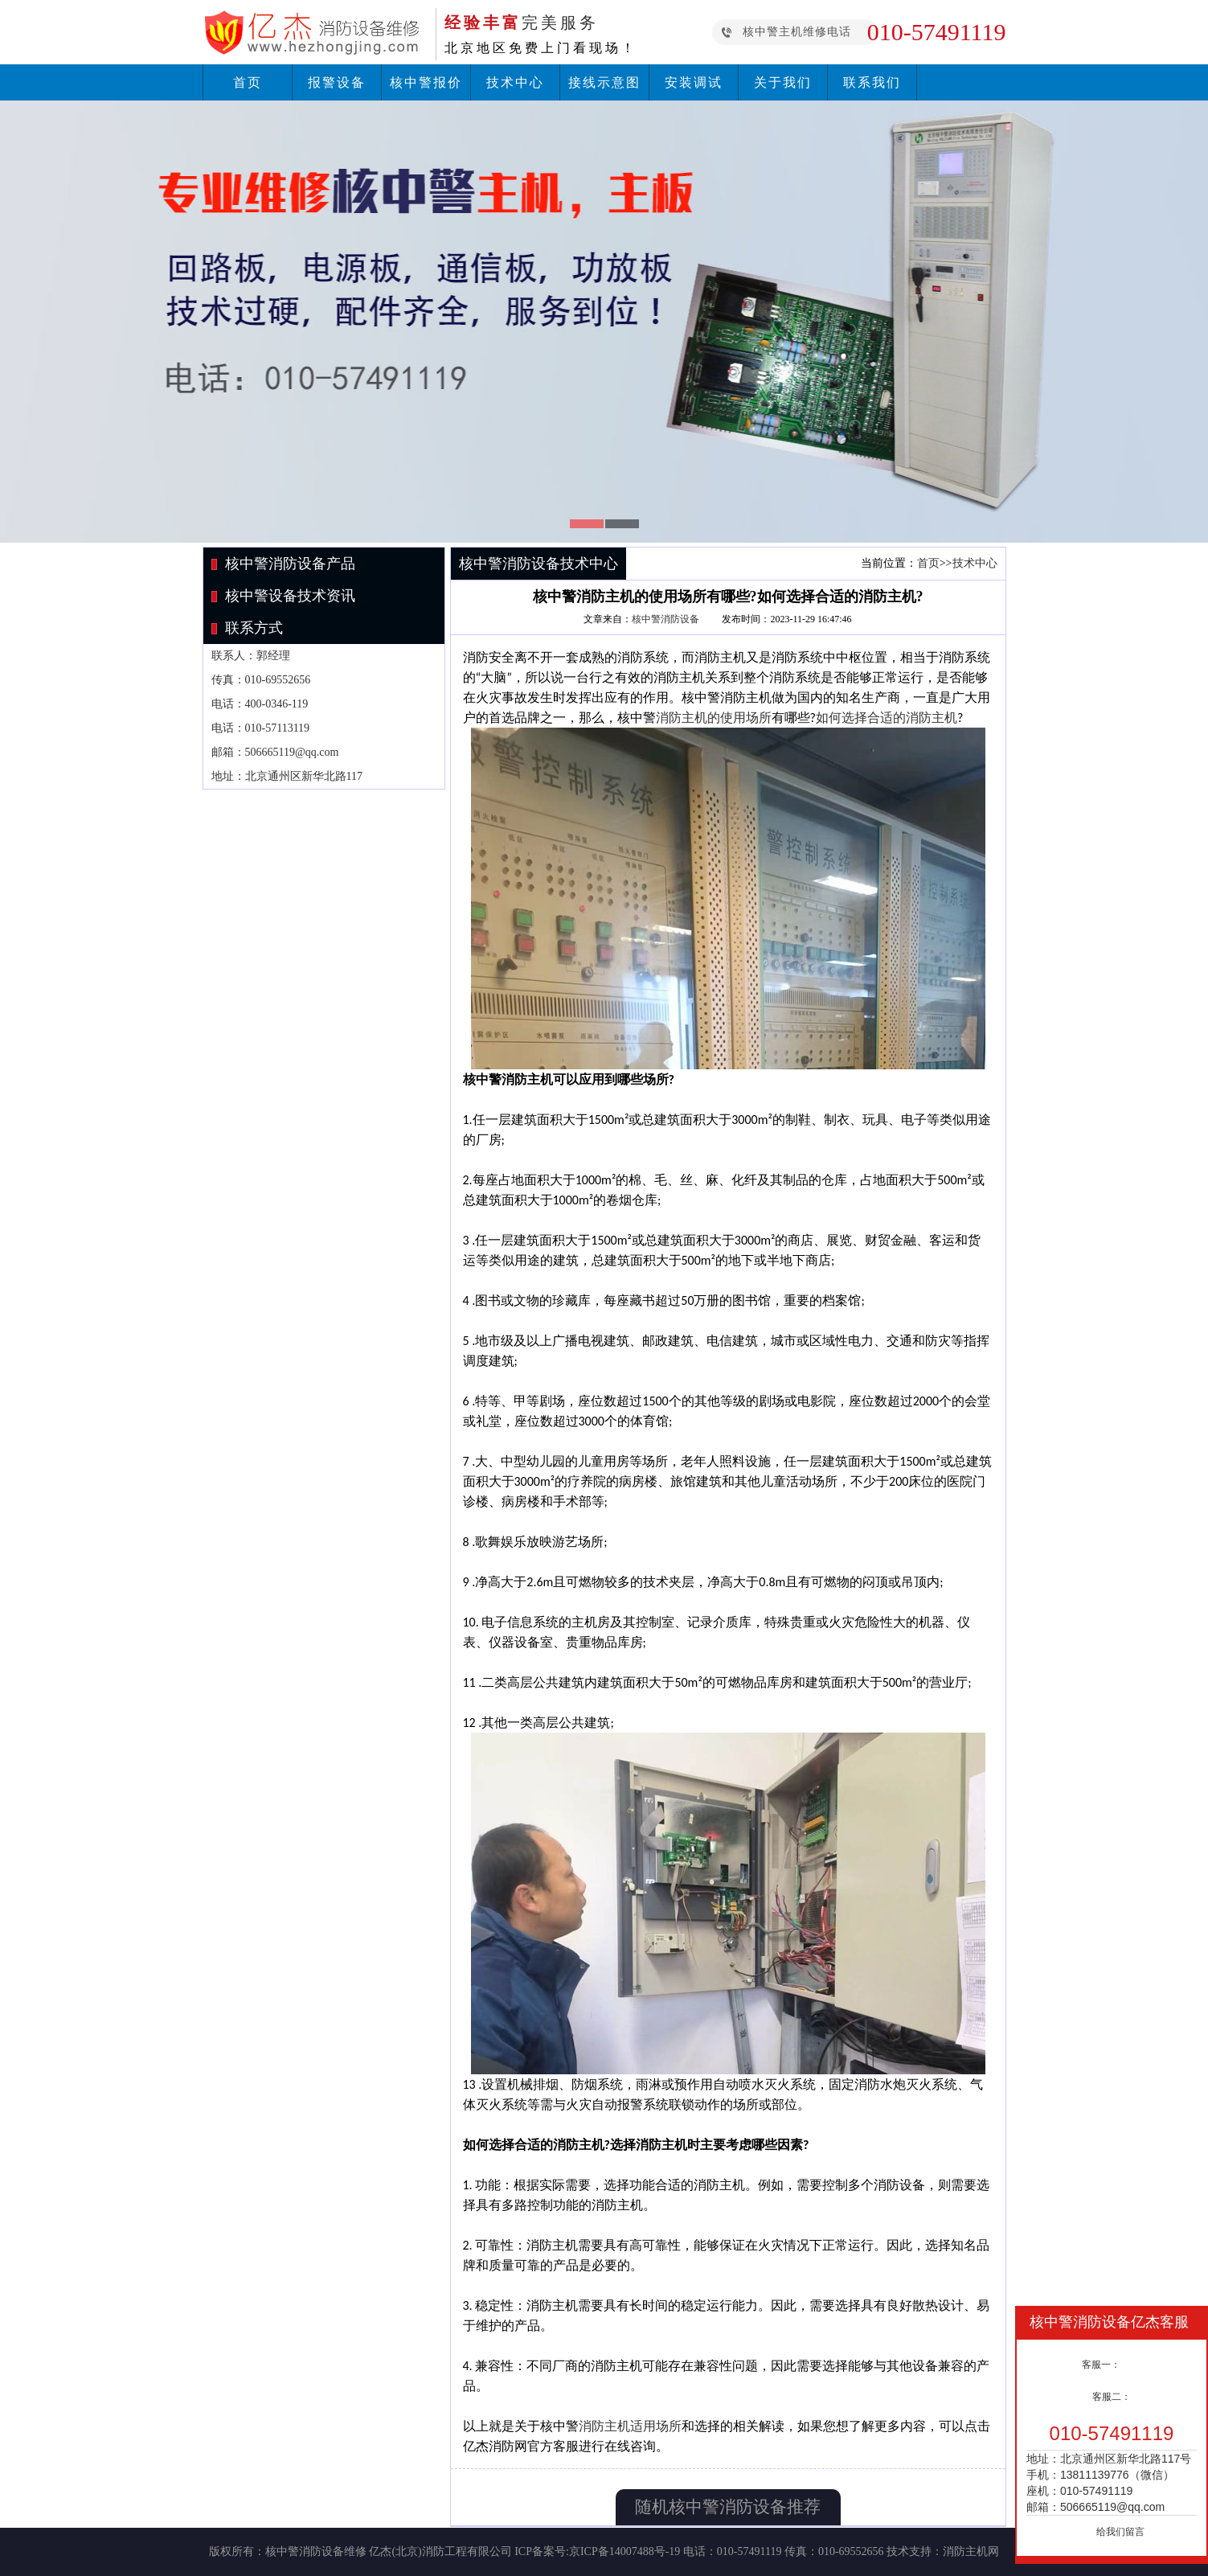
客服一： (1101, 2364)
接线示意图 (604, 82)
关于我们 (783, 82)
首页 (247, 82)
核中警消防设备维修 (315, 2551)
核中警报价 (426, 82)
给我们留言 (1120, 2531)
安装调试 (694, 82)
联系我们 (872, 82)
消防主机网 (971, 2551)
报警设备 (337, 82)
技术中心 (515, 82)
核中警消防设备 (665, 619)
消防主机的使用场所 (714, 717)
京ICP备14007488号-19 (624, 2551)
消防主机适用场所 (630, 2426)
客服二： (1111, 2396)
